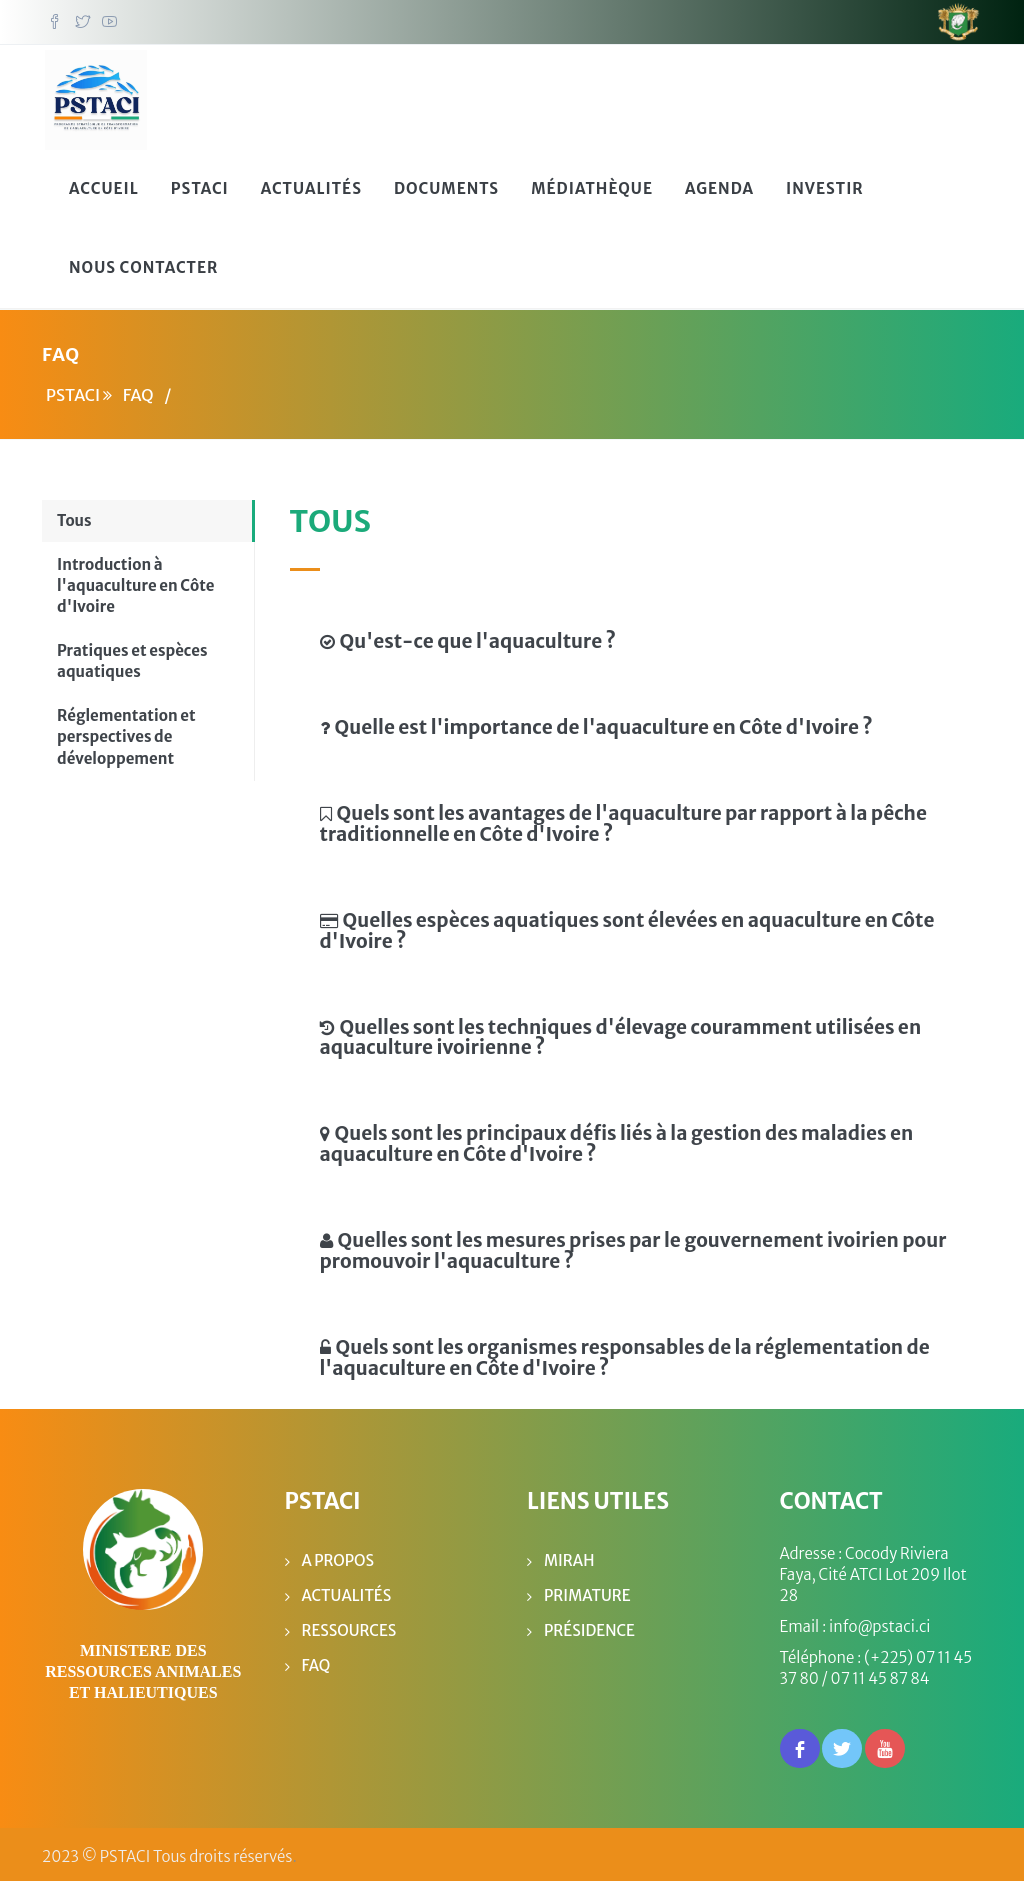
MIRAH (569, 1555)
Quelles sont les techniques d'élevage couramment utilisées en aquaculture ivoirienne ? (621, 1032)
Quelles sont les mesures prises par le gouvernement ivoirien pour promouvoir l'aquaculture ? (633, 1246)
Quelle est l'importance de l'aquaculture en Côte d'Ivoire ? (596, 723)
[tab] (634, 635)
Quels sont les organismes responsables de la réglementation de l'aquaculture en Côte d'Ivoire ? (625, 1353)
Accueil (104, 184)
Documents (446, 184)
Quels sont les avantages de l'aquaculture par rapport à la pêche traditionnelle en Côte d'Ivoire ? (623, 819)
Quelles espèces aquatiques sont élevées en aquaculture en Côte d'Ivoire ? (627, 925)
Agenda (719, 184)
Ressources (349, 1625)
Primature (587, 1590)
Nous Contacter (143, 263)
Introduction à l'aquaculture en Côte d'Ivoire (136, 581)
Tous (74, 516)
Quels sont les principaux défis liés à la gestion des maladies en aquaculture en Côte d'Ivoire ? (617, 1139)
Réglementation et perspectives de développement (126, 732)
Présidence (589, 1625)
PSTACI (200, 184)
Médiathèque (592, 184)
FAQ (316, 1660)
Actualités (311, 184)
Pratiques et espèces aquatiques (132, 657)
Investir (825, 184)
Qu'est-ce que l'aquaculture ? (468, 637)
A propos (338, 1555)
